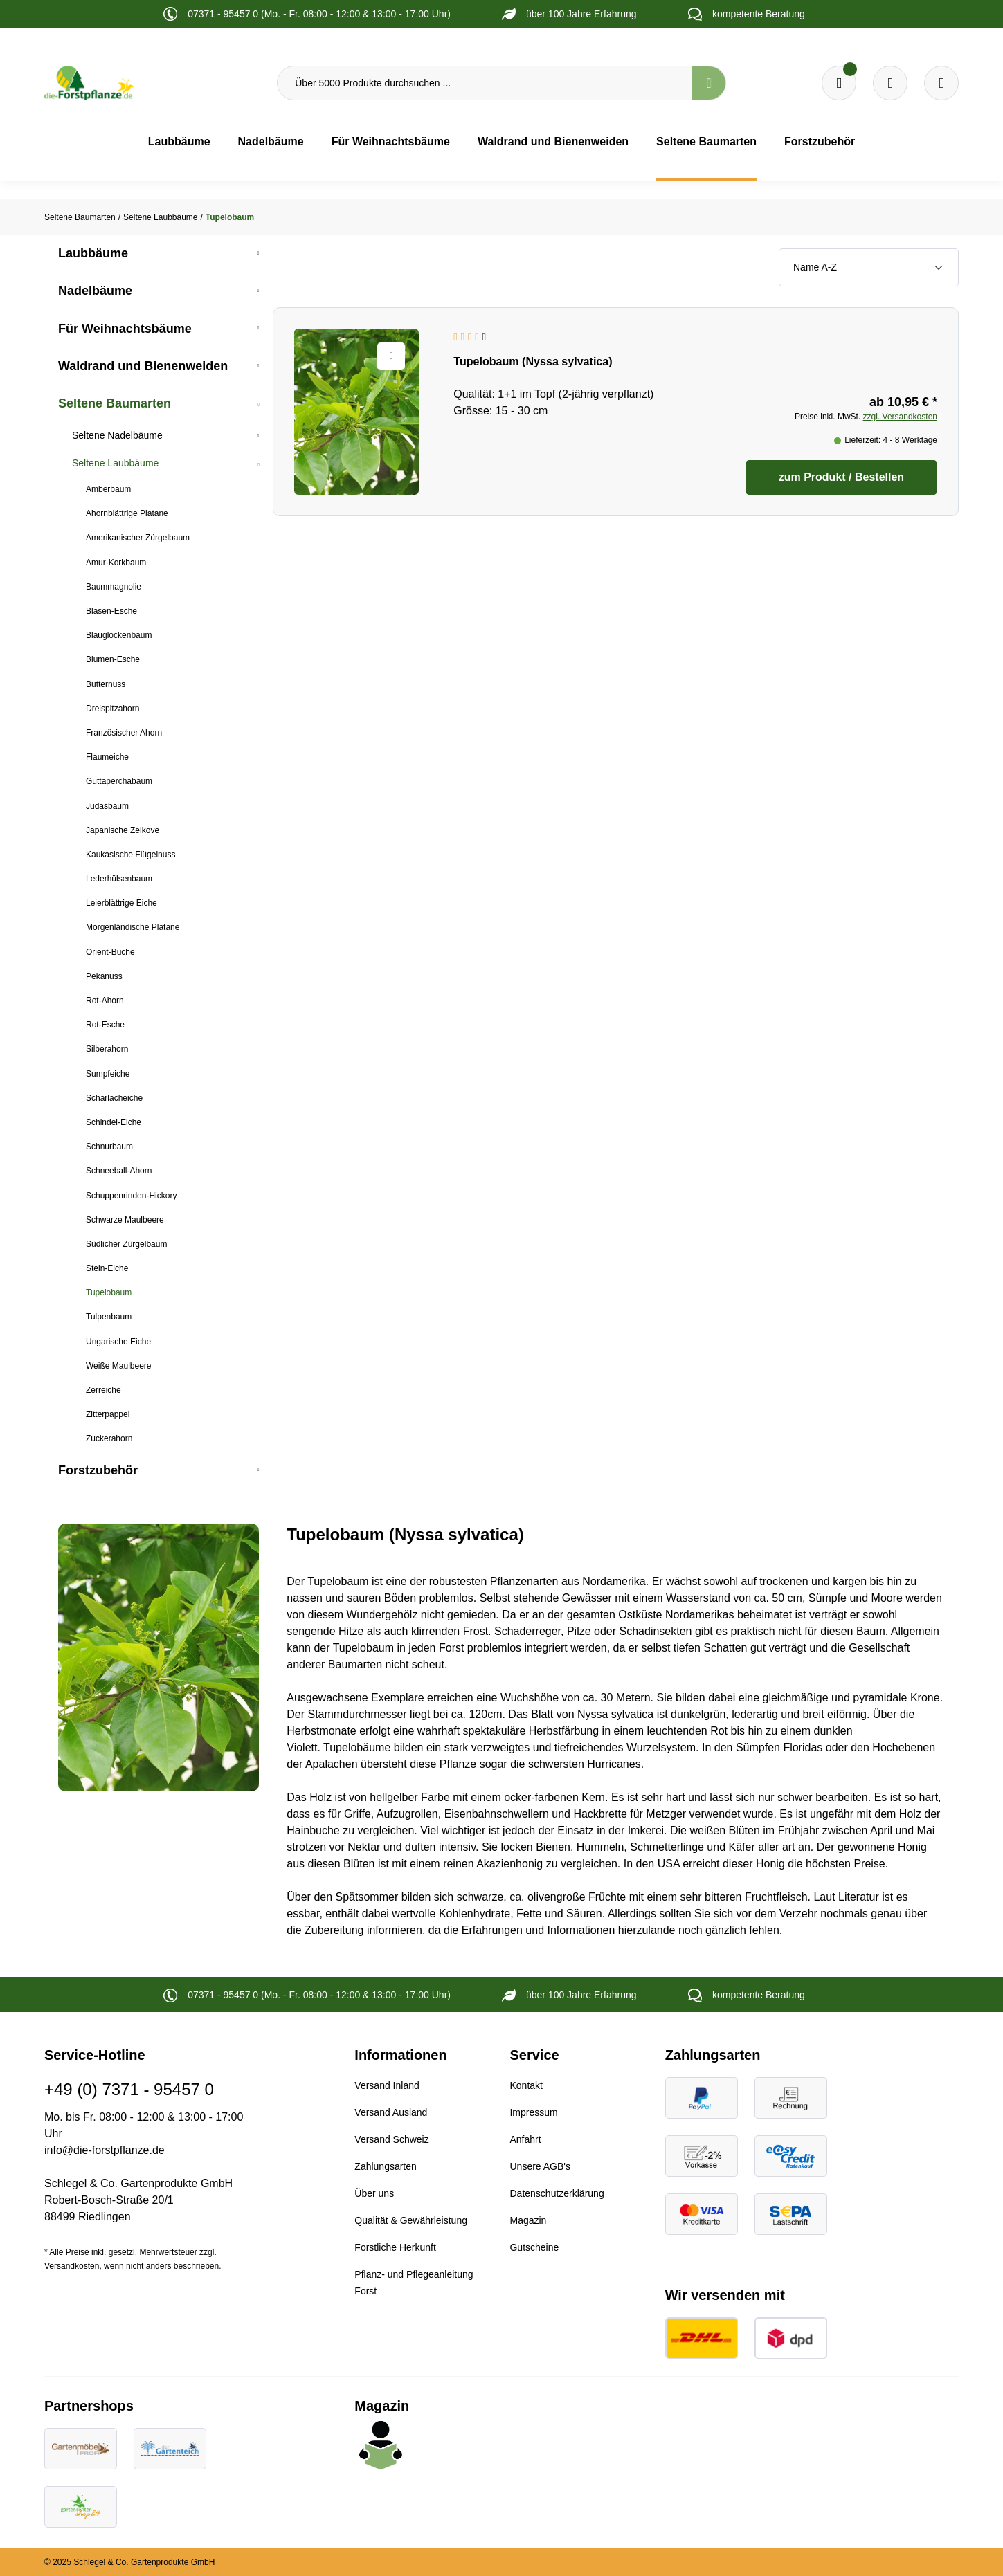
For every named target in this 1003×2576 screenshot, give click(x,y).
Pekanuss (104, 976)
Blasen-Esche (111, 611)
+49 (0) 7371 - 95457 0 (129, 2089)
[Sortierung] (869, 267)
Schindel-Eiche (113, 1122)
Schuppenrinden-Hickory (131, 1195)
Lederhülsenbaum (119, 879)
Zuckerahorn (109, 1438)
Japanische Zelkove (122, 830)
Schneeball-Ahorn (119, 1171)
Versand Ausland (390, 2112)
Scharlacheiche (114, 1098)
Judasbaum (107, 806)
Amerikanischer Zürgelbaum (138, 537)
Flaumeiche (107, 757)
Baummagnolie (113, 587)
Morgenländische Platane (132, 927)
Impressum (533, 2112)
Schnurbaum (109, 1146)
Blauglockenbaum (119, 635)
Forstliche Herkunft (394, 2247)
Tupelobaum (109, 1292)
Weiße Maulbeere (119, 1366)
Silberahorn (107, 1049)
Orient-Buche (110, 952)
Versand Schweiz (391, 2139)
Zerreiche (103, 1390)
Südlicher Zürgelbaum (126, 1244)
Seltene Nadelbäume (117, 435)
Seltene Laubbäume (115, 462)
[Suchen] (708, 83)
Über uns (374, 2193)
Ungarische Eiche (118, 1341)
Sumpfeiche (107, 1074)
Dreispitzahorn (112, 708)
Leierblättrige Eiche (121, 903)
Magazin (527, 2220)
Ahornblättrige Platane (127, 513)
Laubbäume (93, 253)
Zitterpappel (107, 1414)
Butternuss (105, 684)
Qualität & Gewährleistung (410, 2220)
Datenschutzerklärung (556, 2193)
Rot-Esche (105, 1025)
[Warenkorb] (890, 83)
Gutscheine (534, 2247)
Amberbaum (108, 489)
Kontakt (525, 2085)
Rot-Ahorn (105, 1000)
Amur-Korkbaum (116, 562)
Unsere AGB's (539, 2166)
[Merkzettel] (839, 83)
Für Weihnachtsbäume (125, 329)
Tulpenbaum (109, 1317)
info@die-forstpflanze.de (104, 2150)
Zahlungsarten (385, 2166)
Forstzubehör (98, 1470)
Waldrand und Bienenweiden (143, 366)
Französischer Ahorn (124, 733)
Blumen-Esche (113, 659)
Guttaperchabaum (119, 781)
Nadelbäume (95, 291)
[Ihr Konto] (941, 83)
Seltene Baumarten (114, 403)
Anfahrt (525, 2139)
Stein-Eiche (107, 1268)
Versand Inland (386, 2085)
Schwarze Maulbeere (125, 1220)
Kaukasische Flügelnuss (130, 854)
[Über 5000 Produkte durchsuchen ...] (485, 83)
